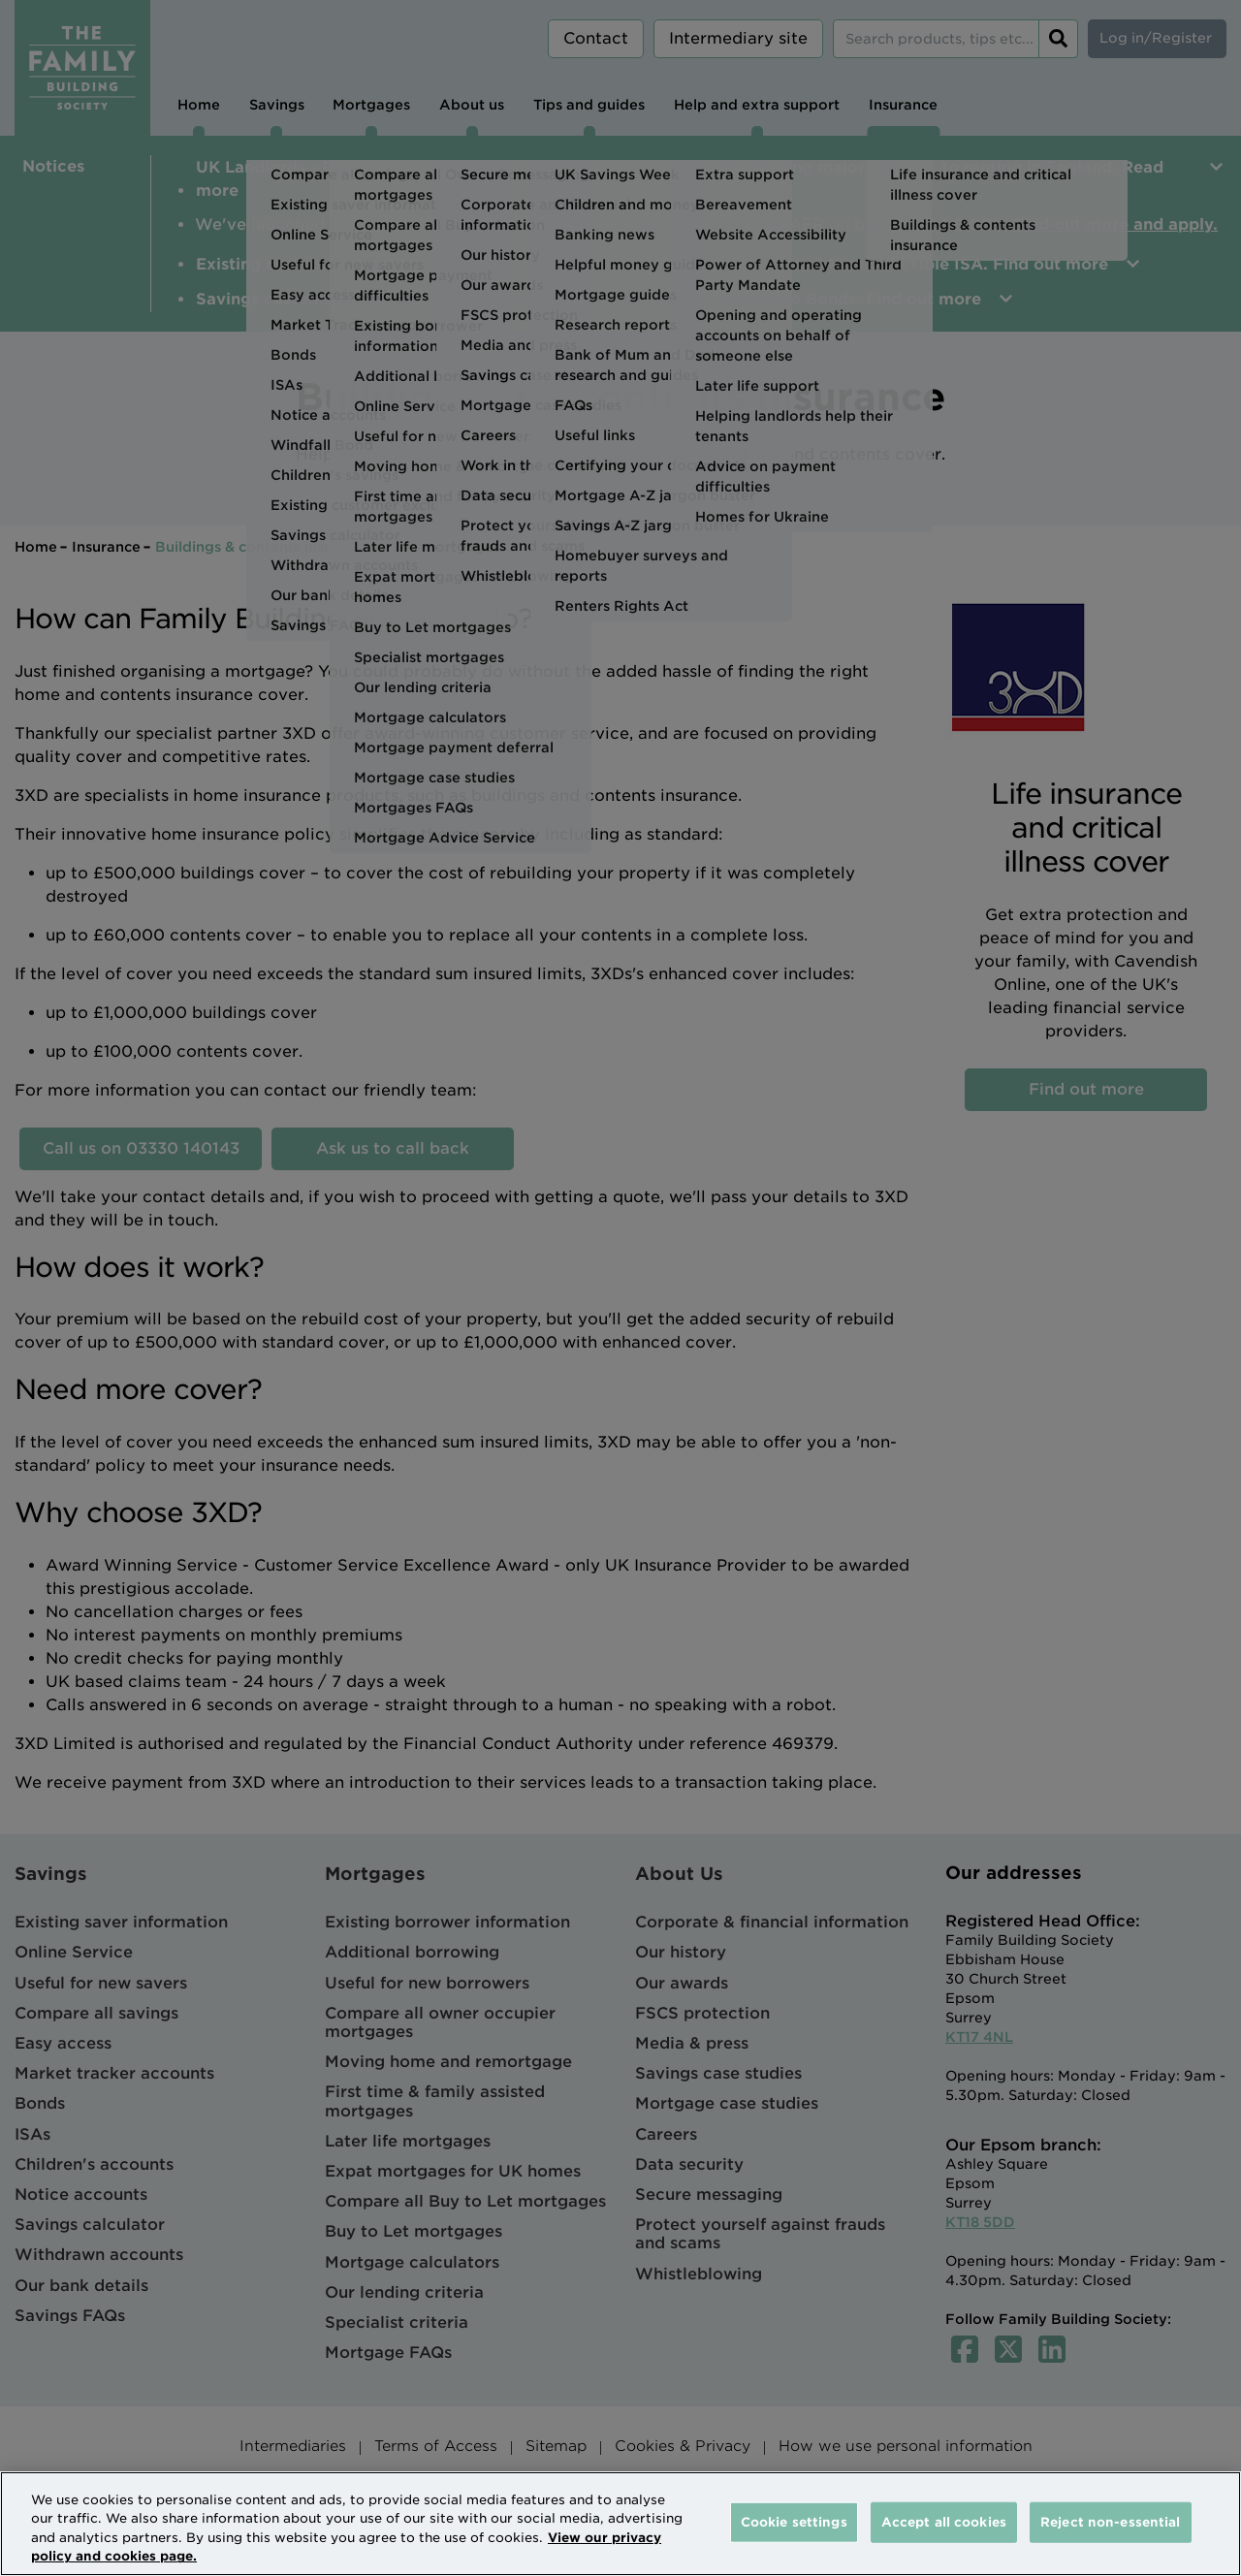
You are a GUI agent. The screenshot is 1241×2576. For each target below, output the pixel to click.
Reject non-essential (1110, 2522)
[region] (620, 2523)
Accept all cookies (943, 2522)
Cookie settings (794, 2522)
